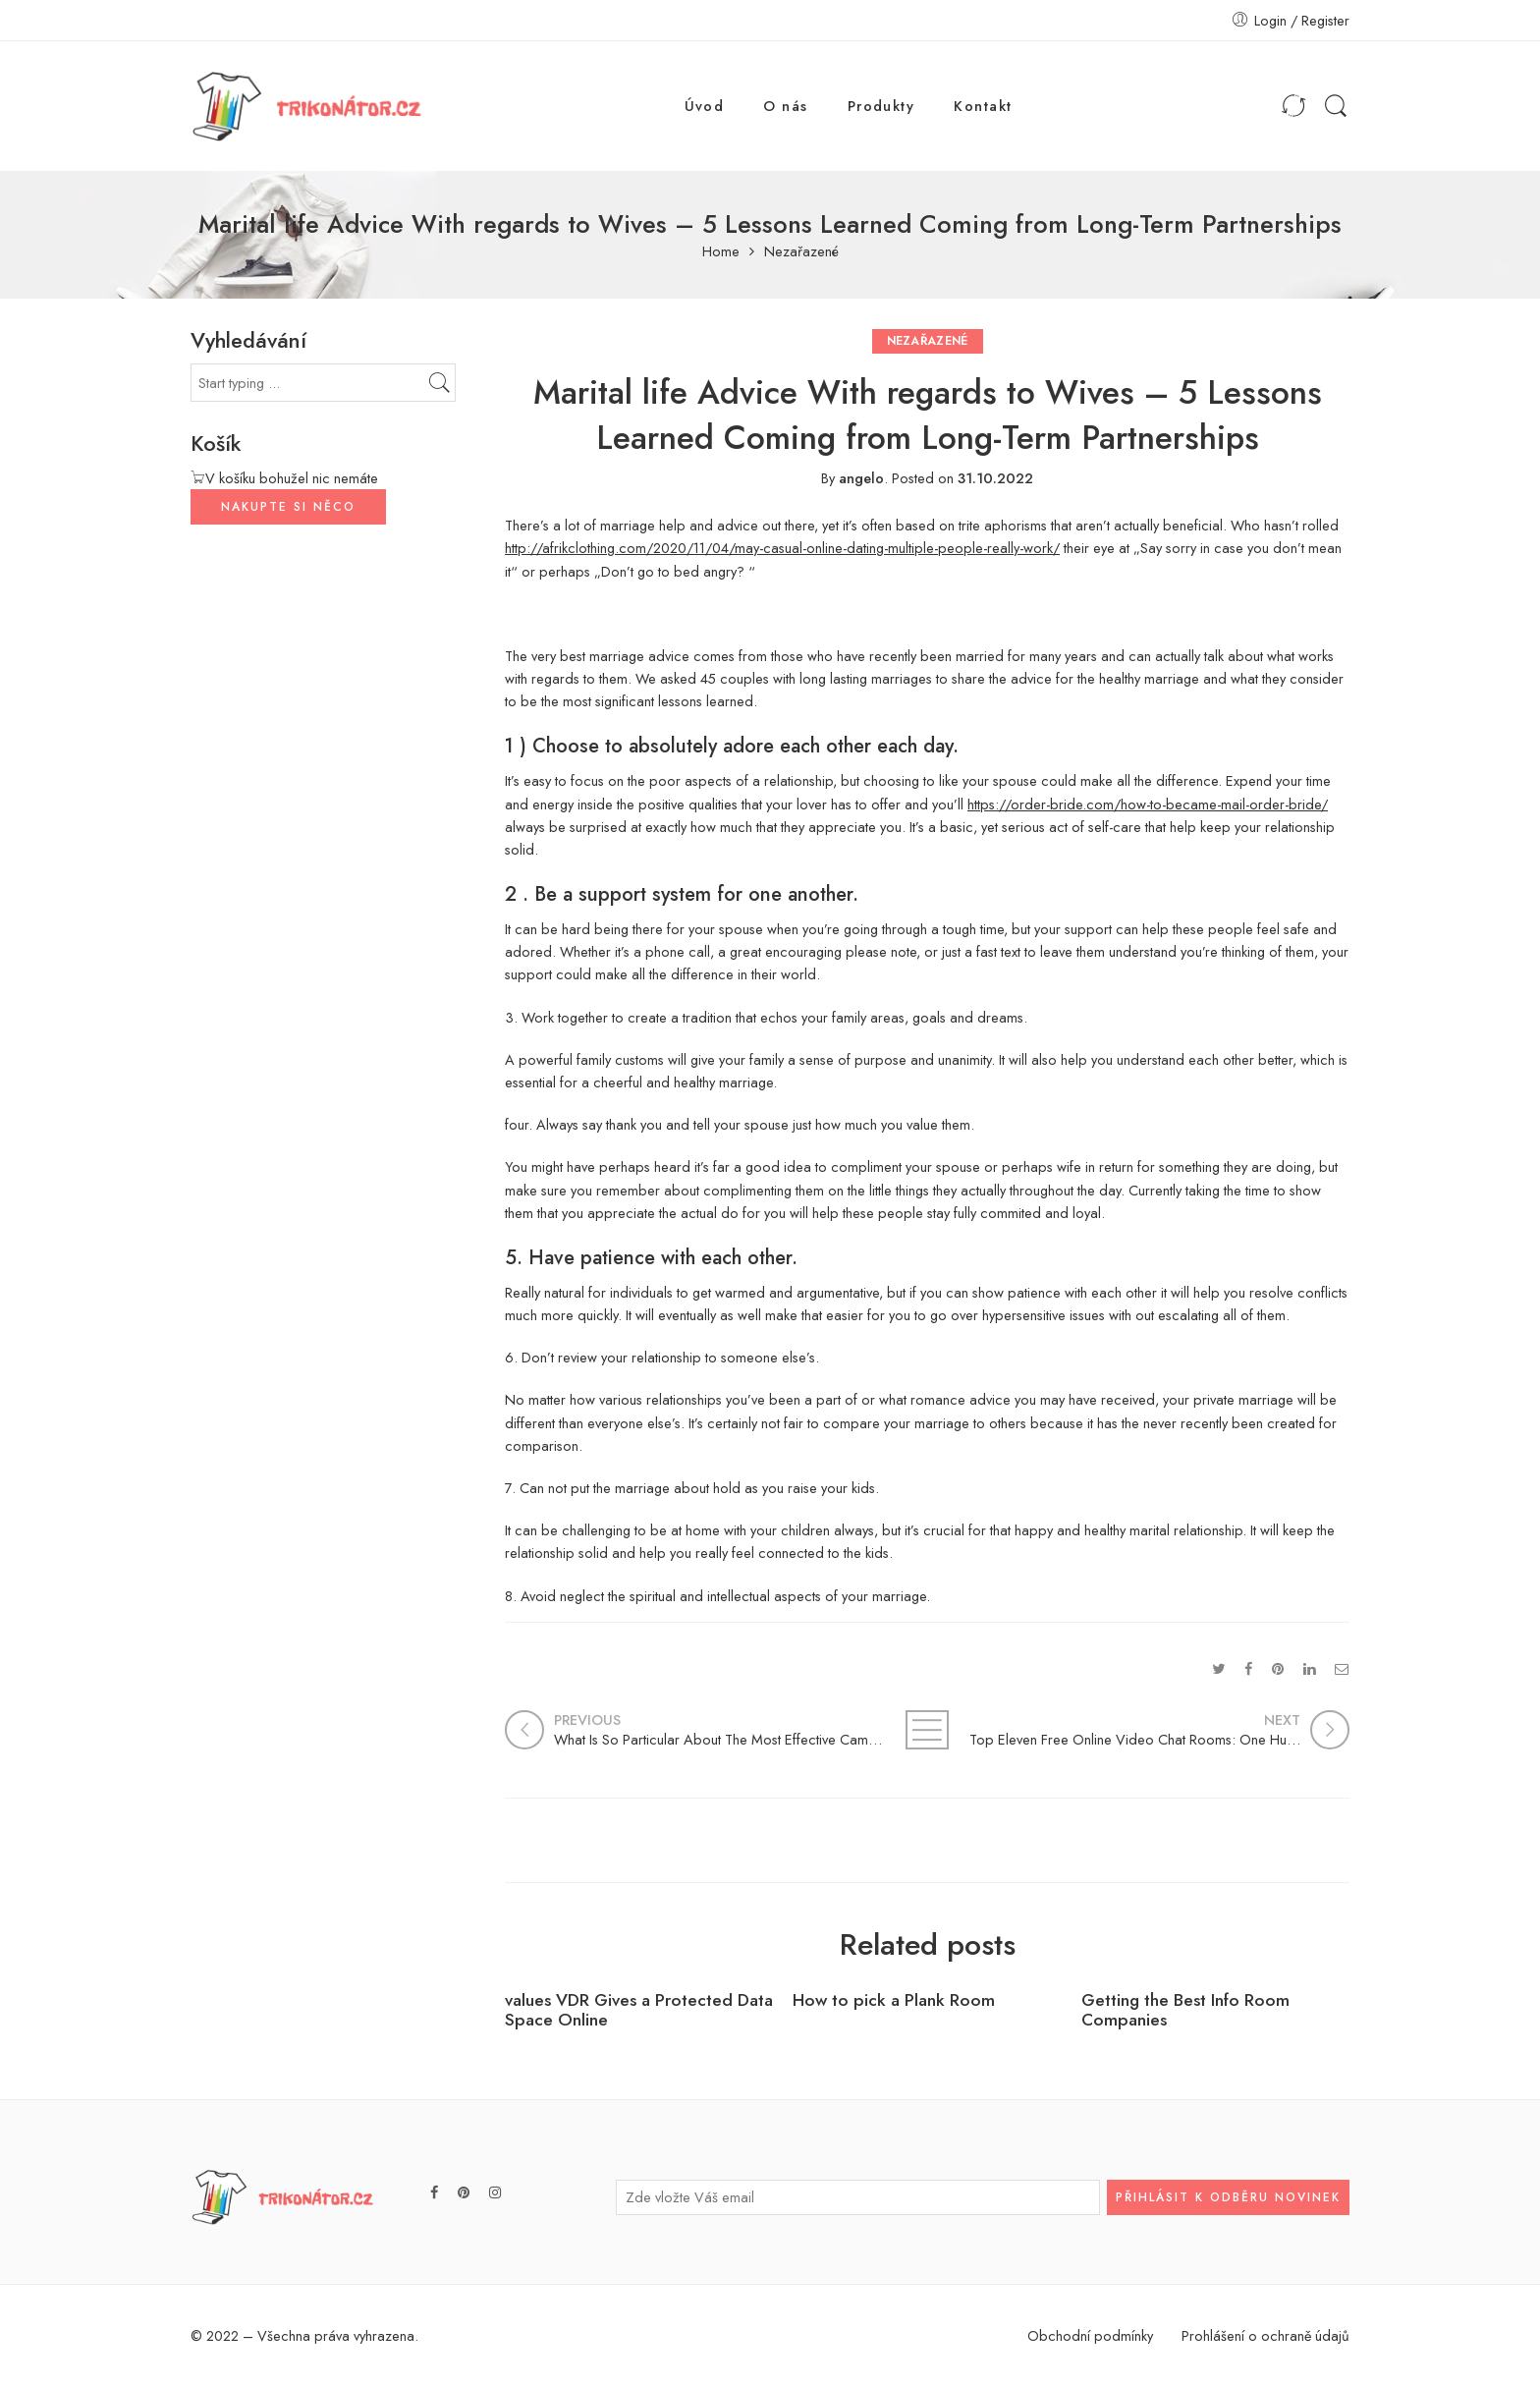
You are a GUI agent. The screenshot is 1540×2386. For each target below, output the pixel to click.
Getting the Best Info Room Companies (1185, 2010)
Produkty (881, 105)
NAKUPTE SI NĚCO (288, 507)
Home (721, 252)
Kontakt (983, 105)
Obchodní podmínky (1090, 2335)
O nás (785, 105)
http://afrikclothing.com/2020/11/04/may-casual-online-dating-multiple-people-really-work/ (782, 547)
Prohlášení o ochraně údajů (1265, 2335)
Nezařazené (801, 252)
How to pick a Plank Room (894, 2000)
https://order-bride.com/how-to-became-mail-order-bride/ (1147, 804)
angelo (861, 478)
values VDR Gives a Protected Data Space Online (639, 2010)
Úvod (705, 105)
